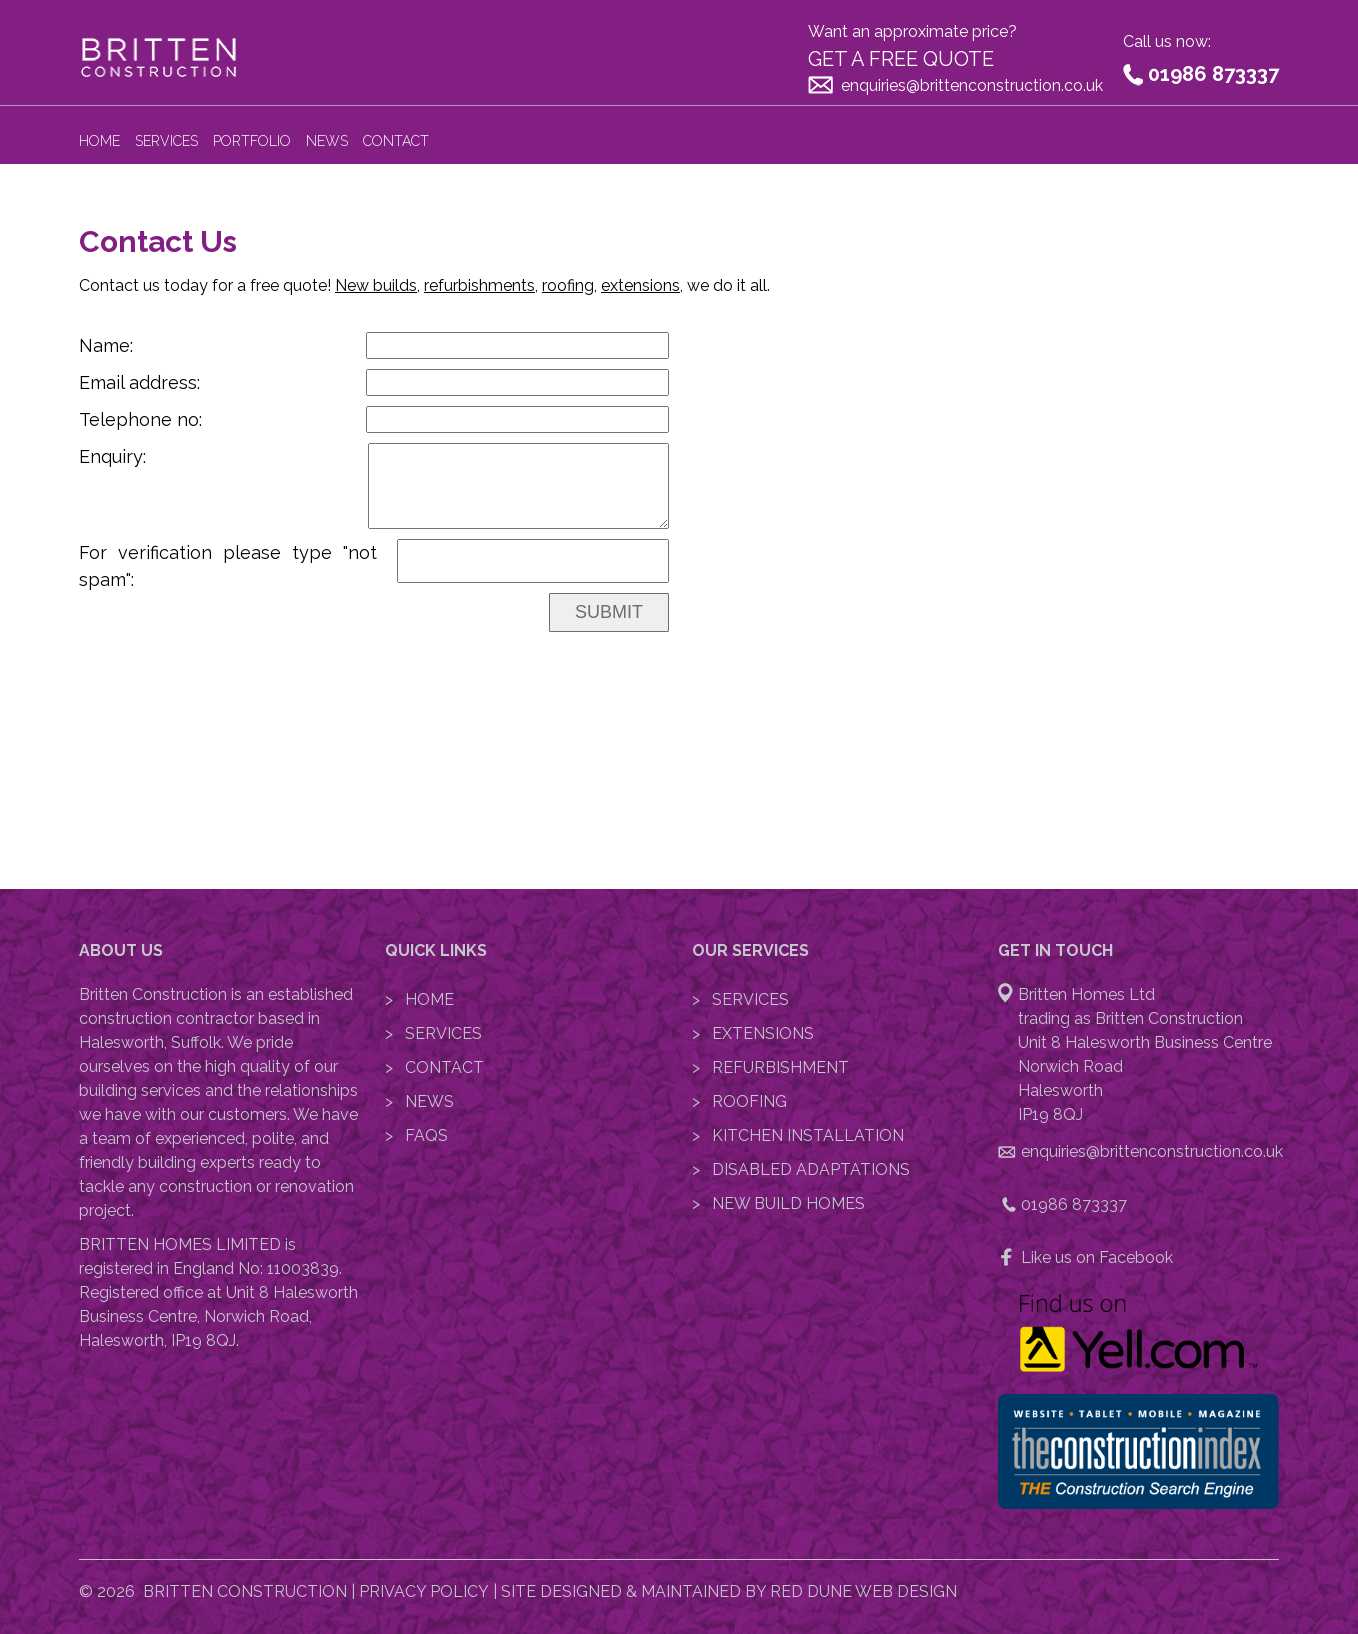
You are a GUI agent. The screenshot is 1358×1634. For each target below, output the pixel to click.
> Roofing (739, 1101)
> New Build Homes (778, 1203)
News (327, 141)
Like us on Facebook (1097, 1257)
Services (166, 141)
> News (419, 1101)
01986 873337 (1213, 74)
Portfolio (252, 141)
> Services (433, 1033)
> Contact (434, 1067)
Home (99, 141)
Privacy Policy (424, 1591)
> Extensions (753, 1033)
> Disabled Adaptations (801, 1169)
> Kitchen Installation (798, 1135)
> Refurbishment (770, 1067)
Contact (396, 141)
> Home (419, 999)
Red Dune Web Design (863, 1591)
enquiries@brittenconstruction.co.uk (972, 85)
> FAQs (416, 1135)
